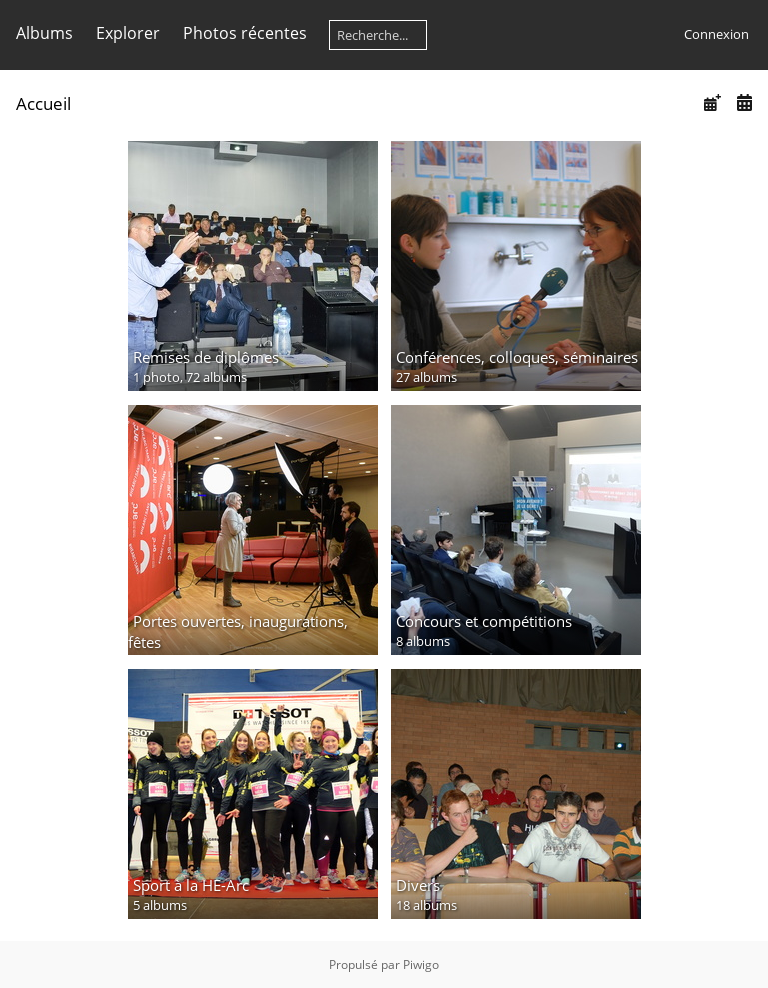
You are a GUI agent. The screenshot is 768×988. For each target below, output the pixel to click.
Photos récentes (245, 33)
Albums (44, 33)
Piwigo (421, 964)
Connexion (716, 34)
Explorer (128, 33)
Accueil (43, 103)
